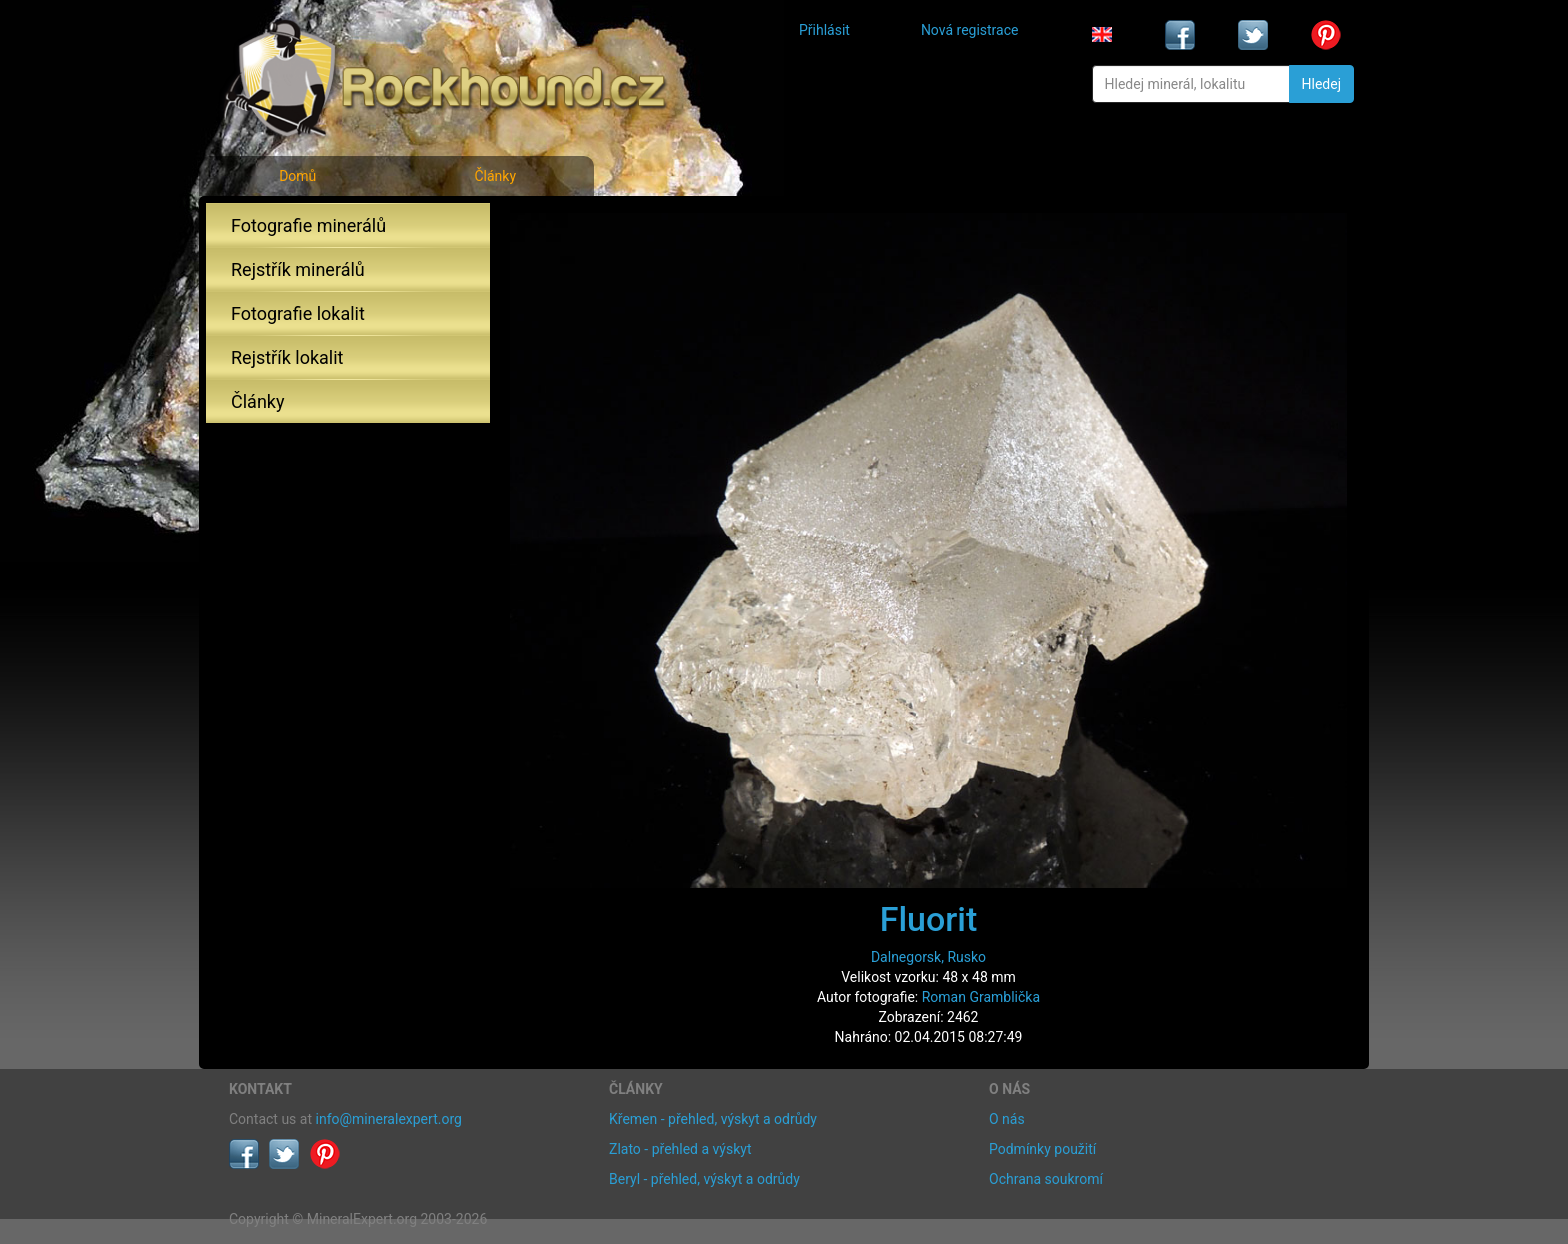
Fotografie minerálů (308, 225)
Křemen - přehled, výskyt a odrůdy (713, 1119)
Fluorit (929, 919)
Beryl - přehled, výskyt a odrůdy (704, 1179)
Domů (297, 176)
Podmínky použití (1042, 1149)
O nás (1007, 1119)
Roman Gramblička (981, 997)
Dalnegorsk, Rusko (928, 957)
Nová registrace (970, 30)
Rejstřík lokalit (287, 357)
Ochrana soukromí (1046, 1179)
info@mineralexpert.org (389, 1119)
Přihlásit (824, 30)
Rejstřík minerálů (298, 269)
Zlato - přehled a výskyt (680, 1149)
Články (495, 176)
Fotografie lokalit (298, 313)
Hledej (1321, 84)
